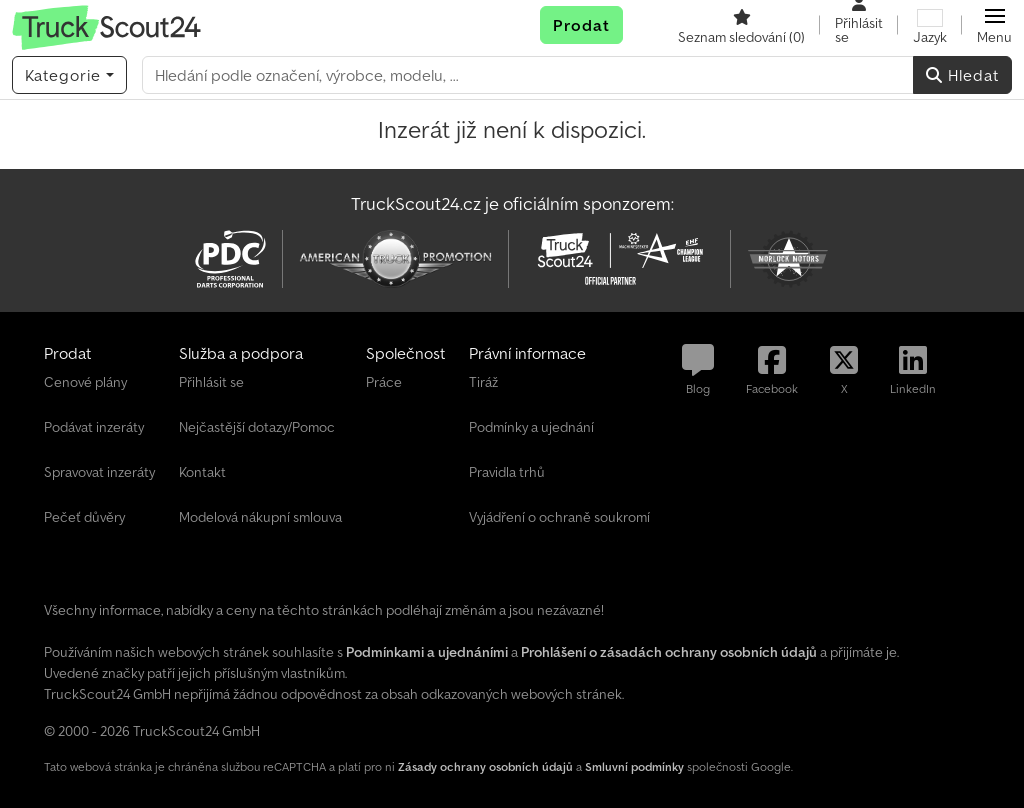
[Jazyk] (930, 25)
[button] (994, 25)
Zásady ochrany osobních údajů (485, 766)
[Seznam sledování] (741, 25)
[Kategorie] (69, 75)
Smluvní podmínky (634, 766)
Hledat (962, 75)
